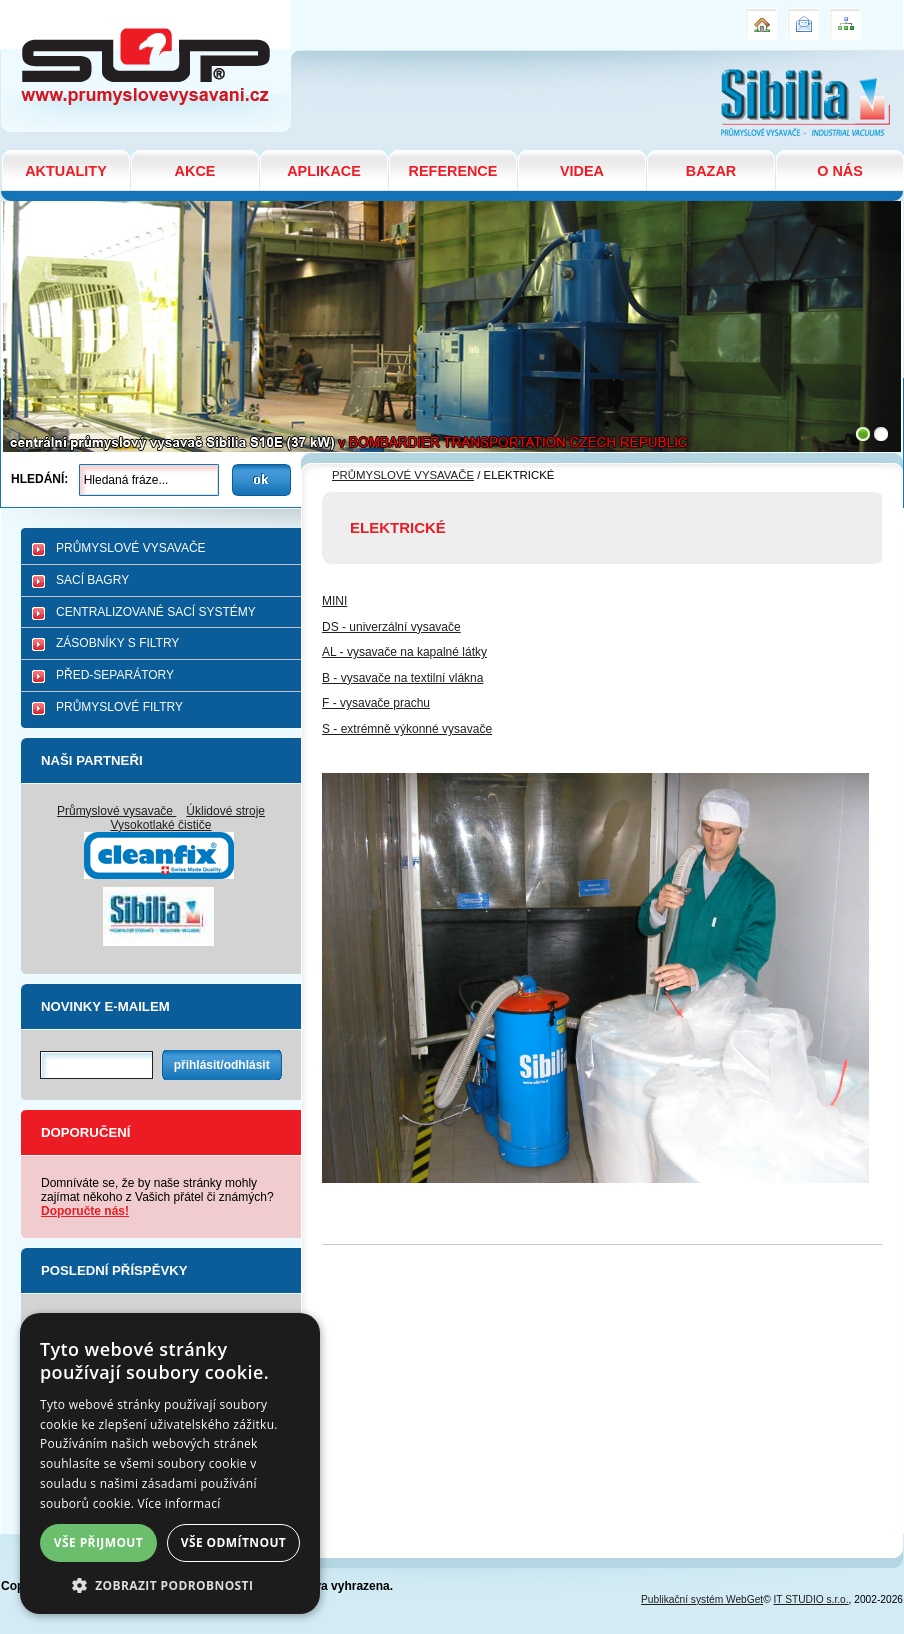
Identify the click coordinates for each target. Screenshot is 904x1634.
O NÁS (840, 171)
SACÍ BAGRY (92, 580)
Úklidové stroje (225, 811)
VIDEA (582, 171)
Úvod (759, 16)
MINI (334, 601)
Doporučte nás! (85, 1211)
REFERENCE (453, 171)
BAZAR (711, 171)
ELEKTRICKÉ (49, 8)
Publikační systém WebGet (702, 1599)
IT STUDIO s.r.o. (811, 1599)
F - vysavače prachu (376, 703)
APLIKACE (324, 171)
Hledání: (39, 479)
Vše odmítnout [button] (233, 1542)
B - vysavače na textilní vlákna (402, 678)
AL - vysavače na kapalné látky (404, 652)
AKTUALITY (66, 171)
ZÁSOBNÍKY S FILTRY (117, 643)
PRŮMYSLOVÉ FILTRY (119, 707)
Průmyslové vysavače (116, 811)
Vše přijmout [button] (98, 1542)
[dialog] (170, 1463)
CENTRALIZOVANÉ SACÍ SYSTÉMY (156, 612)
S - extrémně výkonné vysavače (407, 729)
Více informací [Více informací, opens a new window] (179, 1503)
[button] (170, 1584)
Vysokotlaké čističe (161, 825)
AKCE (195, 171)
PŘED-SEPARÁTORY (115, 675)
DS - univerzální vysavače (391, 627)
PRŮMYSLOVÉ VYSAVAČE (131, 548)
